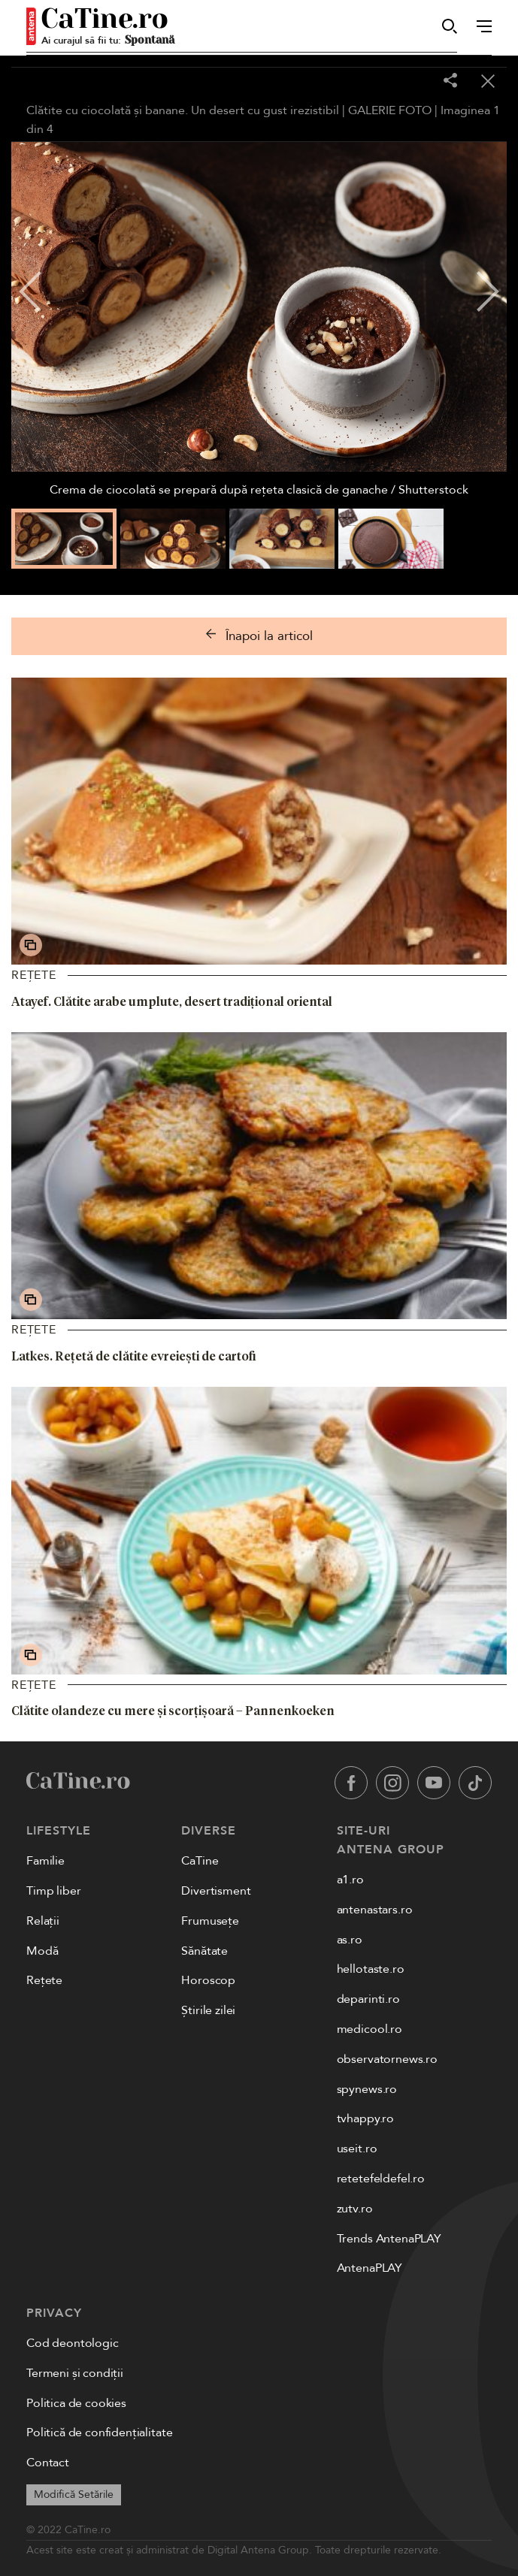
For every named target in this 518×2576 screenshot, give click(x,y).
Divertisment (215, 1891)
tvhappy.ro (365, 2118)
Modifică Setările (74, 2494)
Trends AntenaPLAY (389, 2238)
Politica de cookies (76, 2403)
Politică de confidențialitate (99, 2432)
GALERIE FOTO (390, 110)
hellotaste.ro (370, 1969)
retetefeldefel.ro (381, 2178)
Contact (47, 2462)
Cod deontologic (72, 2343)
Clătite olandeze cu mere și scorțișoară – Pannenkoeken (173, 1710)
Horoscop (208, 1980)
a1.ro (350, 1879)
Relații (42, 1921)
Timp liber (53, 1891)
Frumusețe (210, 1921)
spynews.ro (367, 2089)
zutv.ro (355, 2208)
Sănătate (204, 1951)
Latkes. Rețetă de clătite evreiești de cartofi (133, 1355)
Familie (45, 1861)
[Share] (450, 81)
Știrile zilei (208, 2010)
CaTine (199, 1861)
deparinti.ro (368, 1999)
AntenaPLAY (369, 2268)
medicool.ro (369, 2029)
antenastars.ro (375, 1909)
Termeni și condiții (74, 2373)
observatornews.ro (387, 2059)
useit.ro (357, 2148)
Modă (42, 1951)
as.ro (349, 1939)
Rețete (33, 975)
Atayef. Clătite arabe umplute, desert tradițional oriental (171, 1001)
